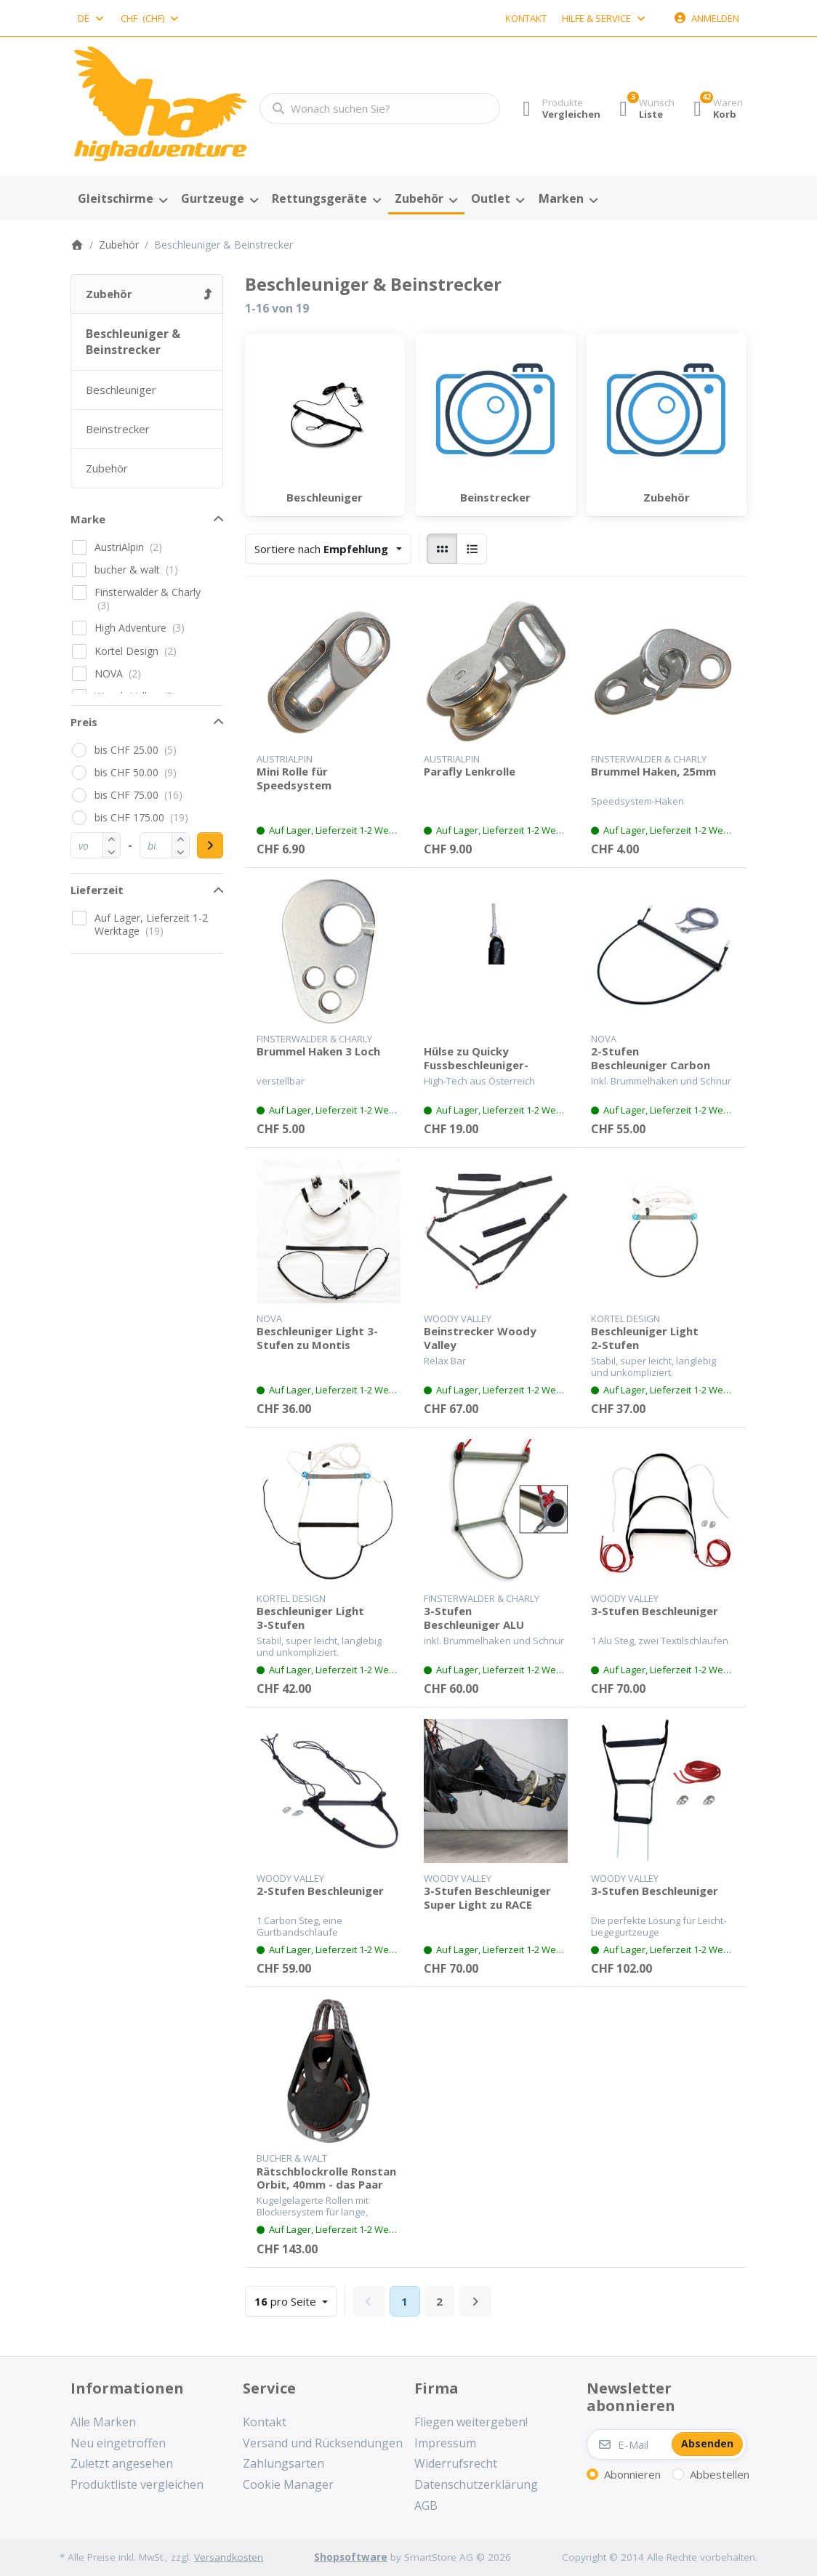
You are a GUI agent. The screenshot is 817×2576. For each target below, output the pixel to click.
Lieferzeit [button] (97, 889)
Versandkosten (228, 2557)
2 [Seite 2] (439, 2301)
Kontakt (526, 18)
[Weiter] (475, 2301)
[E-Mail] (628, 2444)
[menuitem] (122, 199)
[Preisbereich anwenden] (210, 845)
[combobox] (92, 18)
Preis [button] (84, 722)
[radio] (442, 549)
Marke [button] (88, 519)
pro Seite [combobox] (295, 2300)
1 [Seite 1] (404, 2301)
